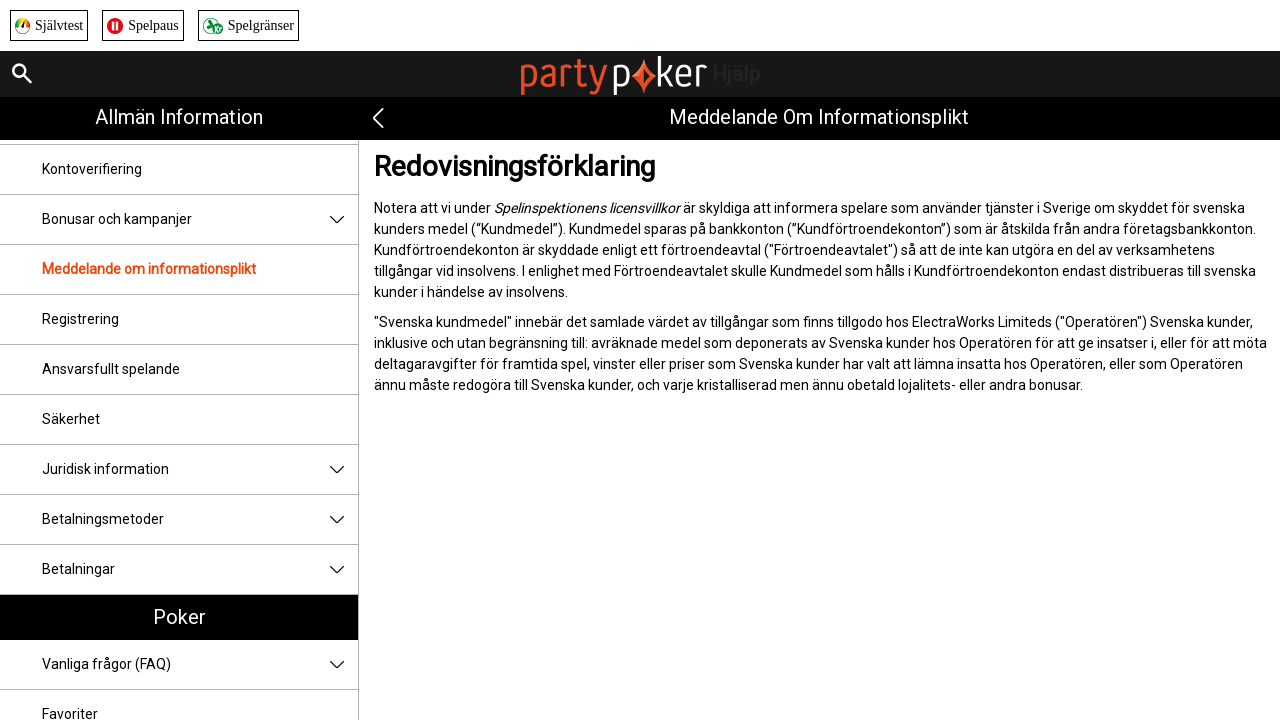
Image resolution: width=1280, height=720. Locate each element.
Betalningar (200, 569)
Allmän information (179, 117)
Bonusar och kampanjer (200, 219)
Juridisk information (200, 469)
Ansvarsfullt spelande (111, 369)
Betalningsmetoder (200, 519)
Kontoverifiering (92, 169)
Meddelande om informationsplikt (149, 269)
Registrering (80, 319)
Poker (179, 617)
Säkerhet (71, 419)
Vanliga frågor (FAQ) (200, 664)
